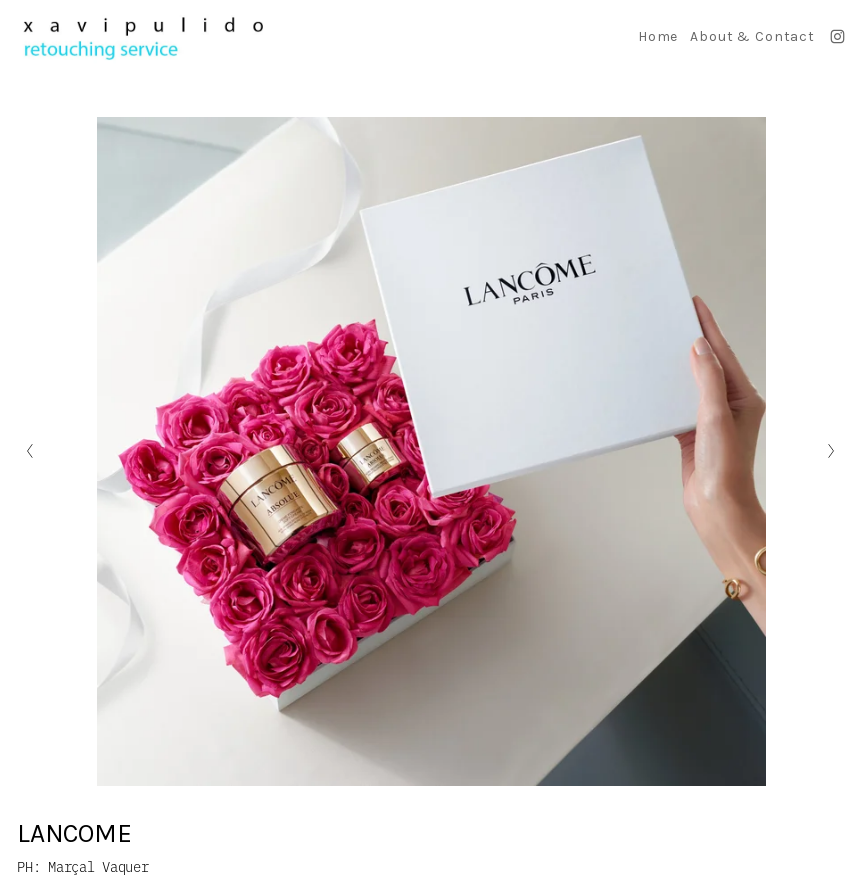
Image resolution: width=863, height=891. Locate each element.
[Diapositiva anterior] (30, 451)
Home (658, 36)
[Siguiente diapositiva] (832, 451)
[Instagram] (837, 36)
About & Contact (752, 36)
